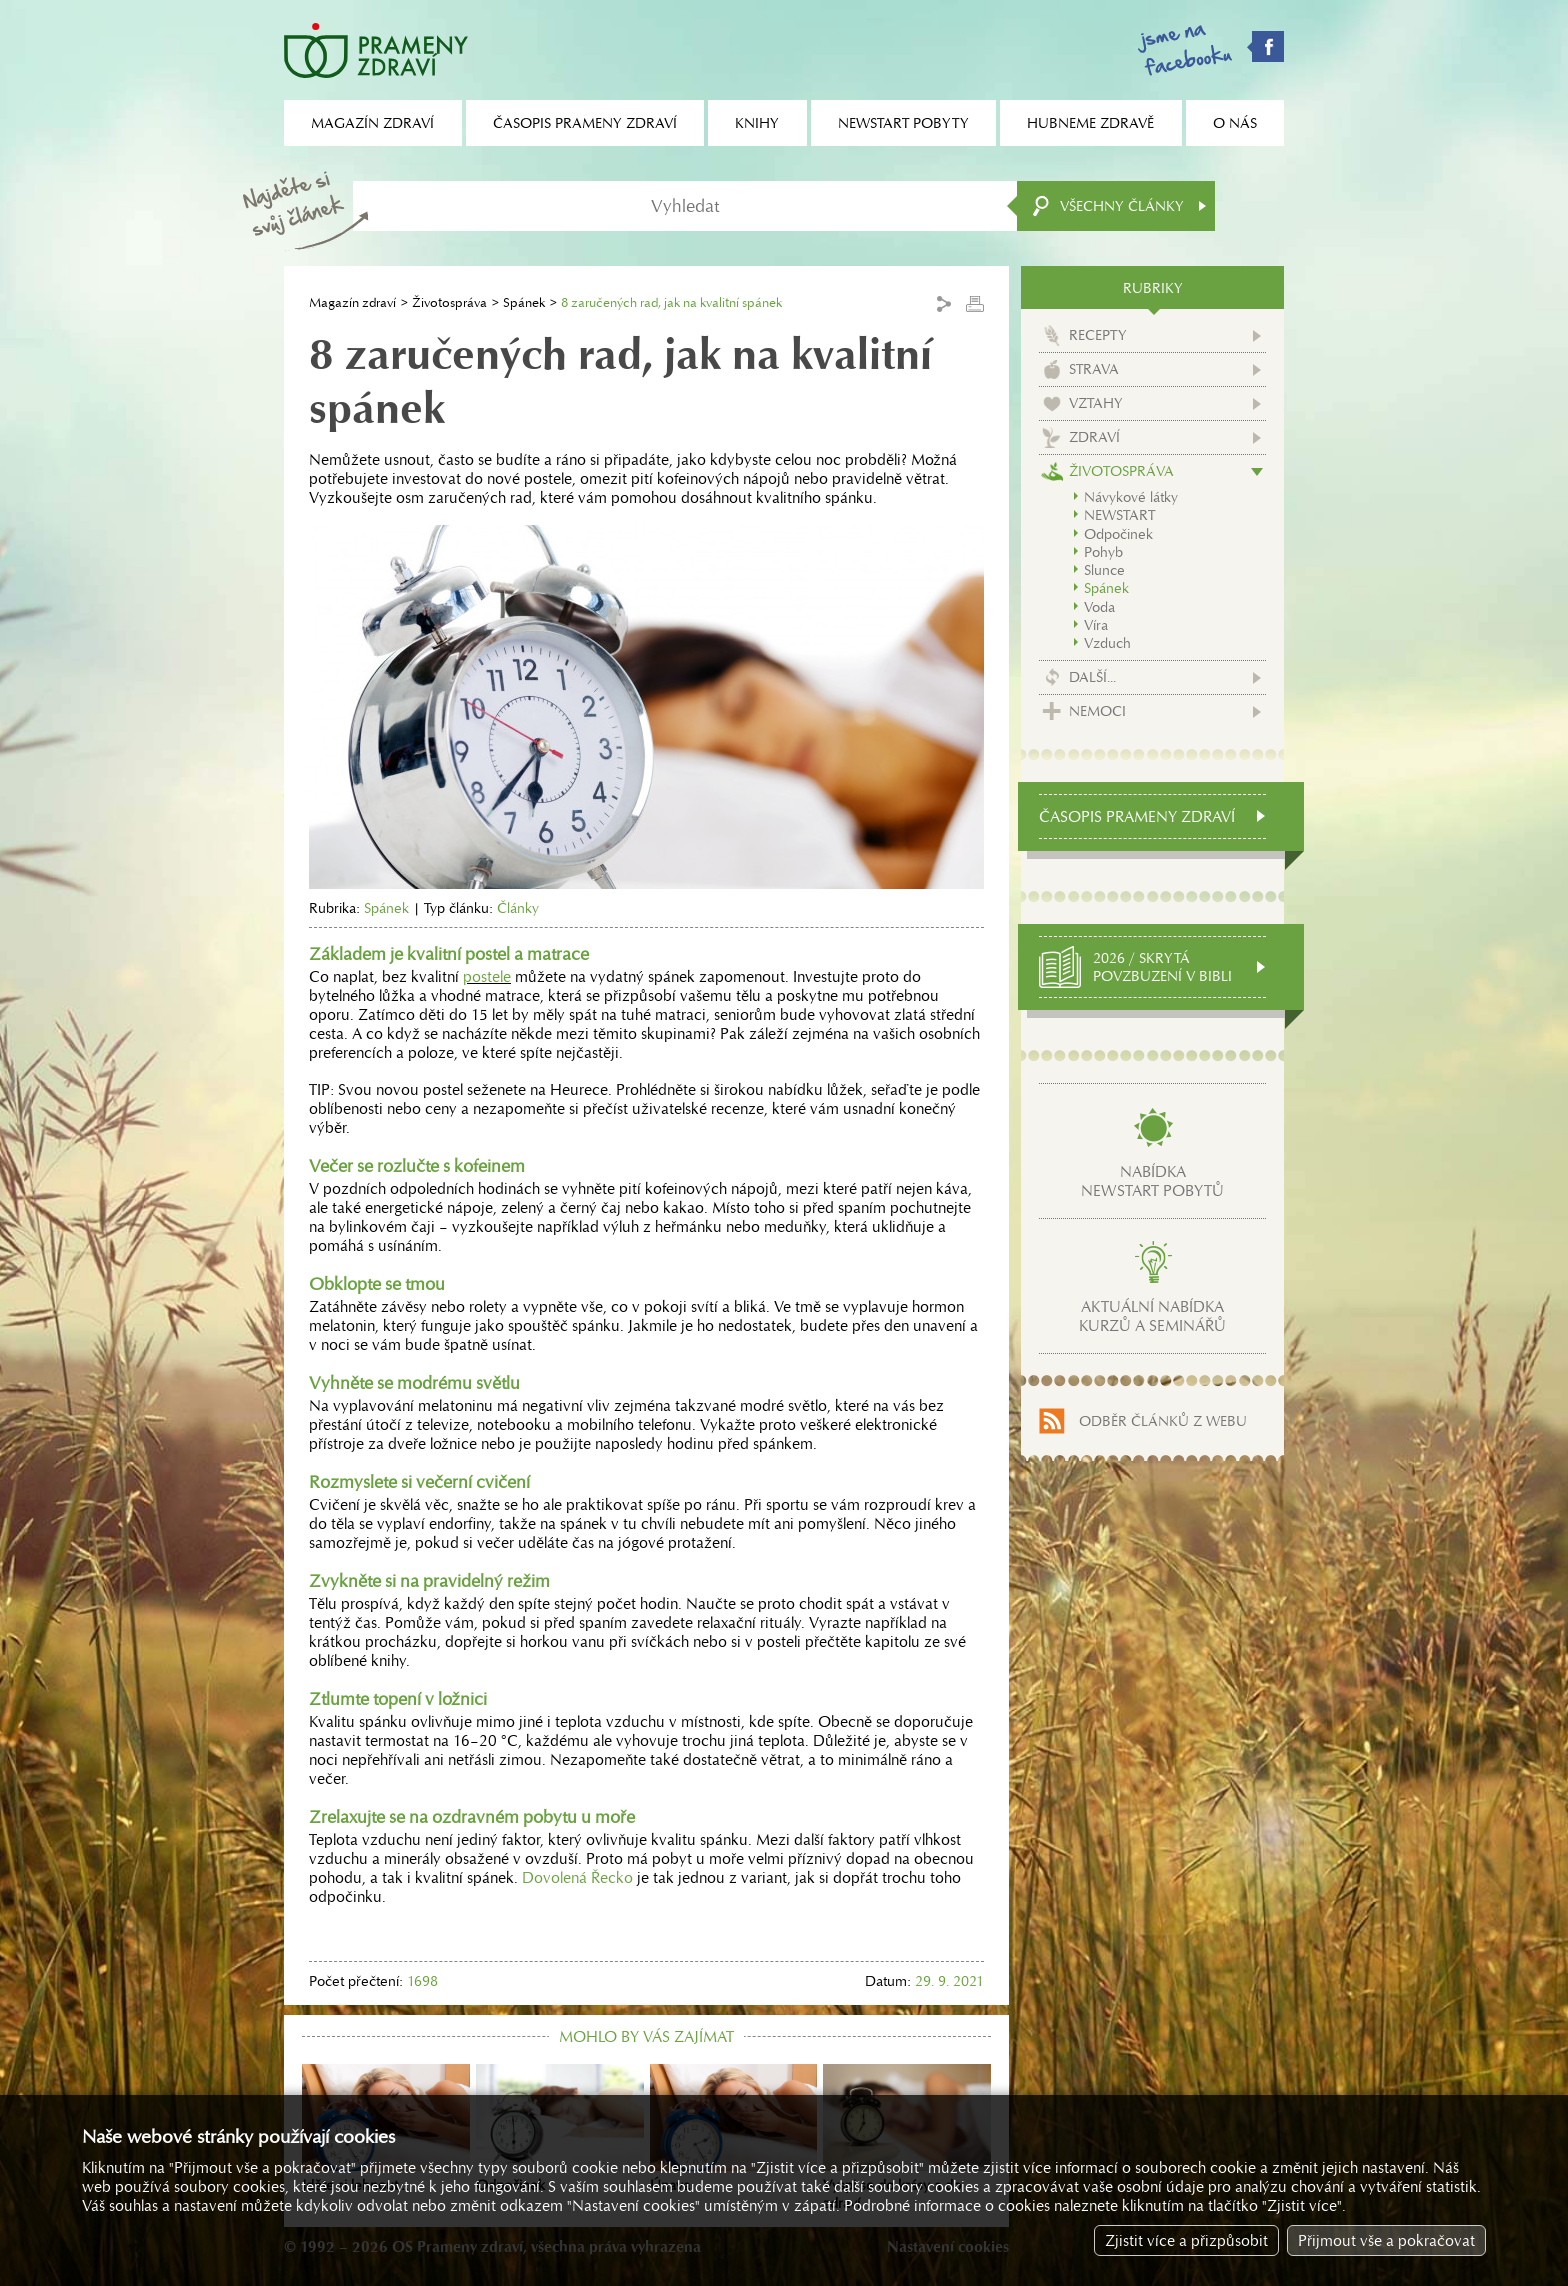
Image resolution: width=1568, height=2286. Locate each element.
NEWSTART (1119, 515)
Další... (1092, 677)
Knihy (757, 123)
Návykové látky (1131, 497)
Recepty (1098, 335)
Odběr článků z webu (1163, 1421)
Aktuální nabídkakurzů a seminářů (1152, 1316)
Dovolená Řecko (577, 1877)
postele (487, 976)
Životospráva (449, 302)
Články (518, 908)
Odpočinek (1118, 534)
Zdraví (1094, 437)
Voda (1099, 607)
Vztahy (1096, 403)
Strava (1094, 369)
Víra (1096, 625)
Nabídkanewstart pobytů (1152, 1181)
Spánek (524, 302)
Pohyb (1103, 552)
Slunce (1104, 570)
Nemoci (1097, 711)
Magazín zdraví (352, 302)
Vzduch (1107, 643)
